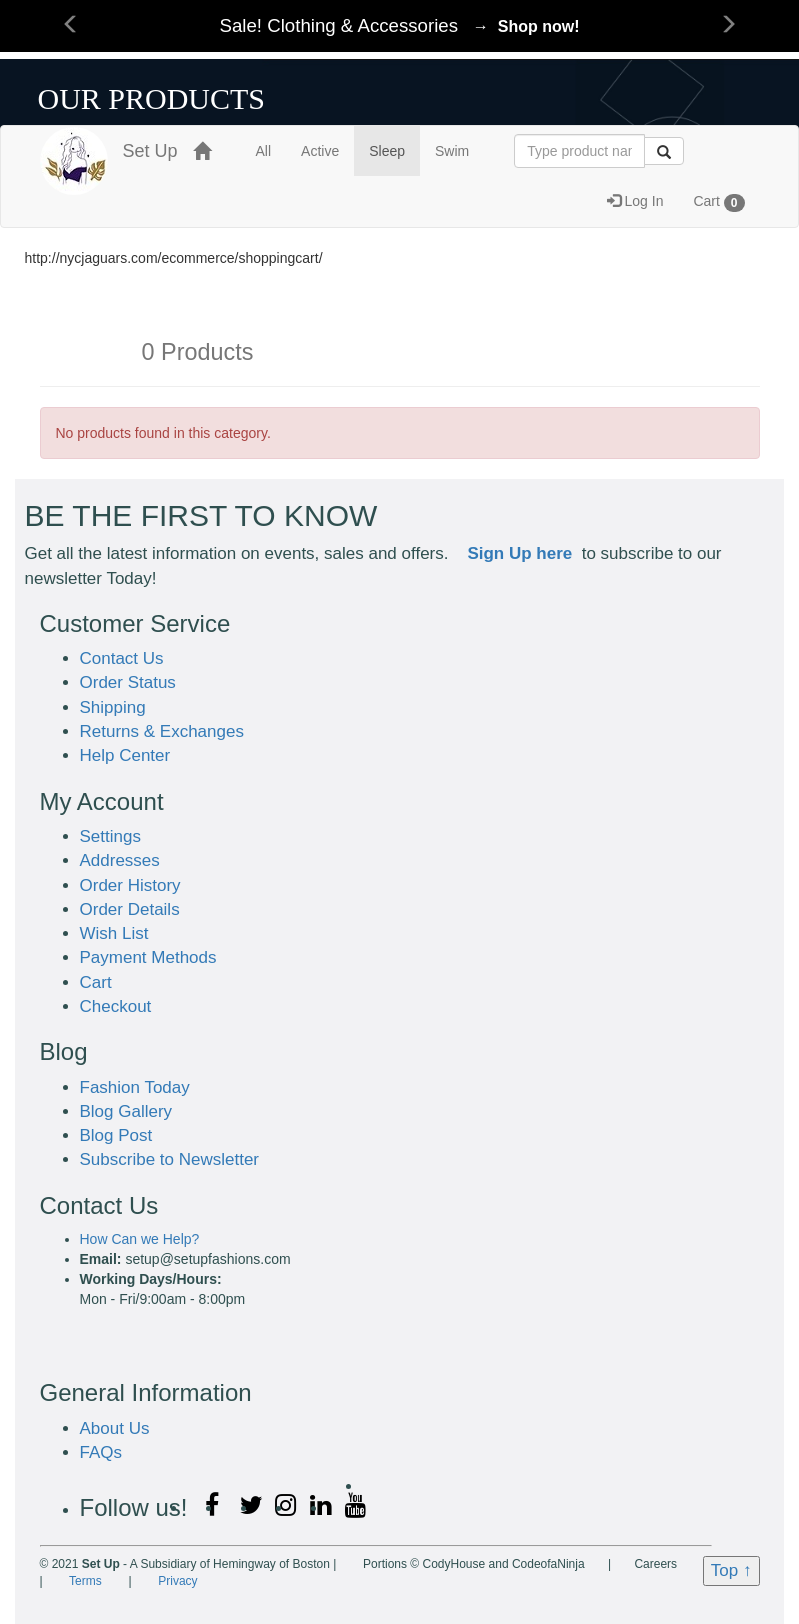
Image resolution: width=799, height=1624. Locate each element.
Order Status (128, 682)
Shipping (113, 707)
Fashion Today (135, 1087)
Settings (110, 836)
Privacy (177, 1581)
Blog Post (116, 1135)
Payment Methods (148, 957)
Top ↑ (731, 1570)
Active (320, 151)
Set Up (109, 151)
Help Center (125, 755)
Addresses (120, 860)
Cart (718, 202)
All (264, 151)
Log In (635, 201)
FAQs (101, 1452)
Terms (85, 1581)
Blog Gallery (126, 1111)
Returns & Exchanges (162, 731)
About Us (115, 1428)
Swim (452, 151)
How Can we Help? (140, 1239)
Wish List (114, 933)
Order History (130, 885)
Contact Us (122, 658)
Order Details (130, 909)
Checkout (116, 1006)
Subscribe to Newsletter (170, 1159)
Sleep (387, 151)
